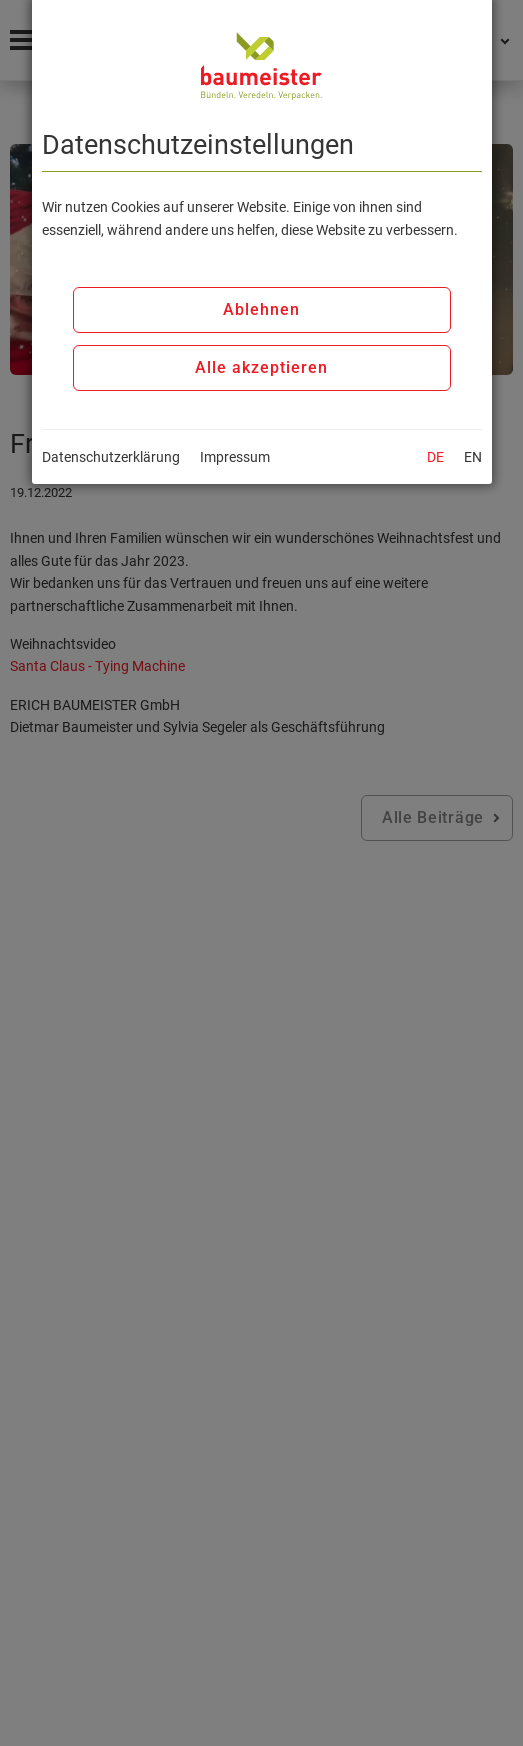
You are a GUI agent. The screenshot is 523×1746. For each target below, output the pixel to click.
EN (473, 457)
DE (435, 457)
